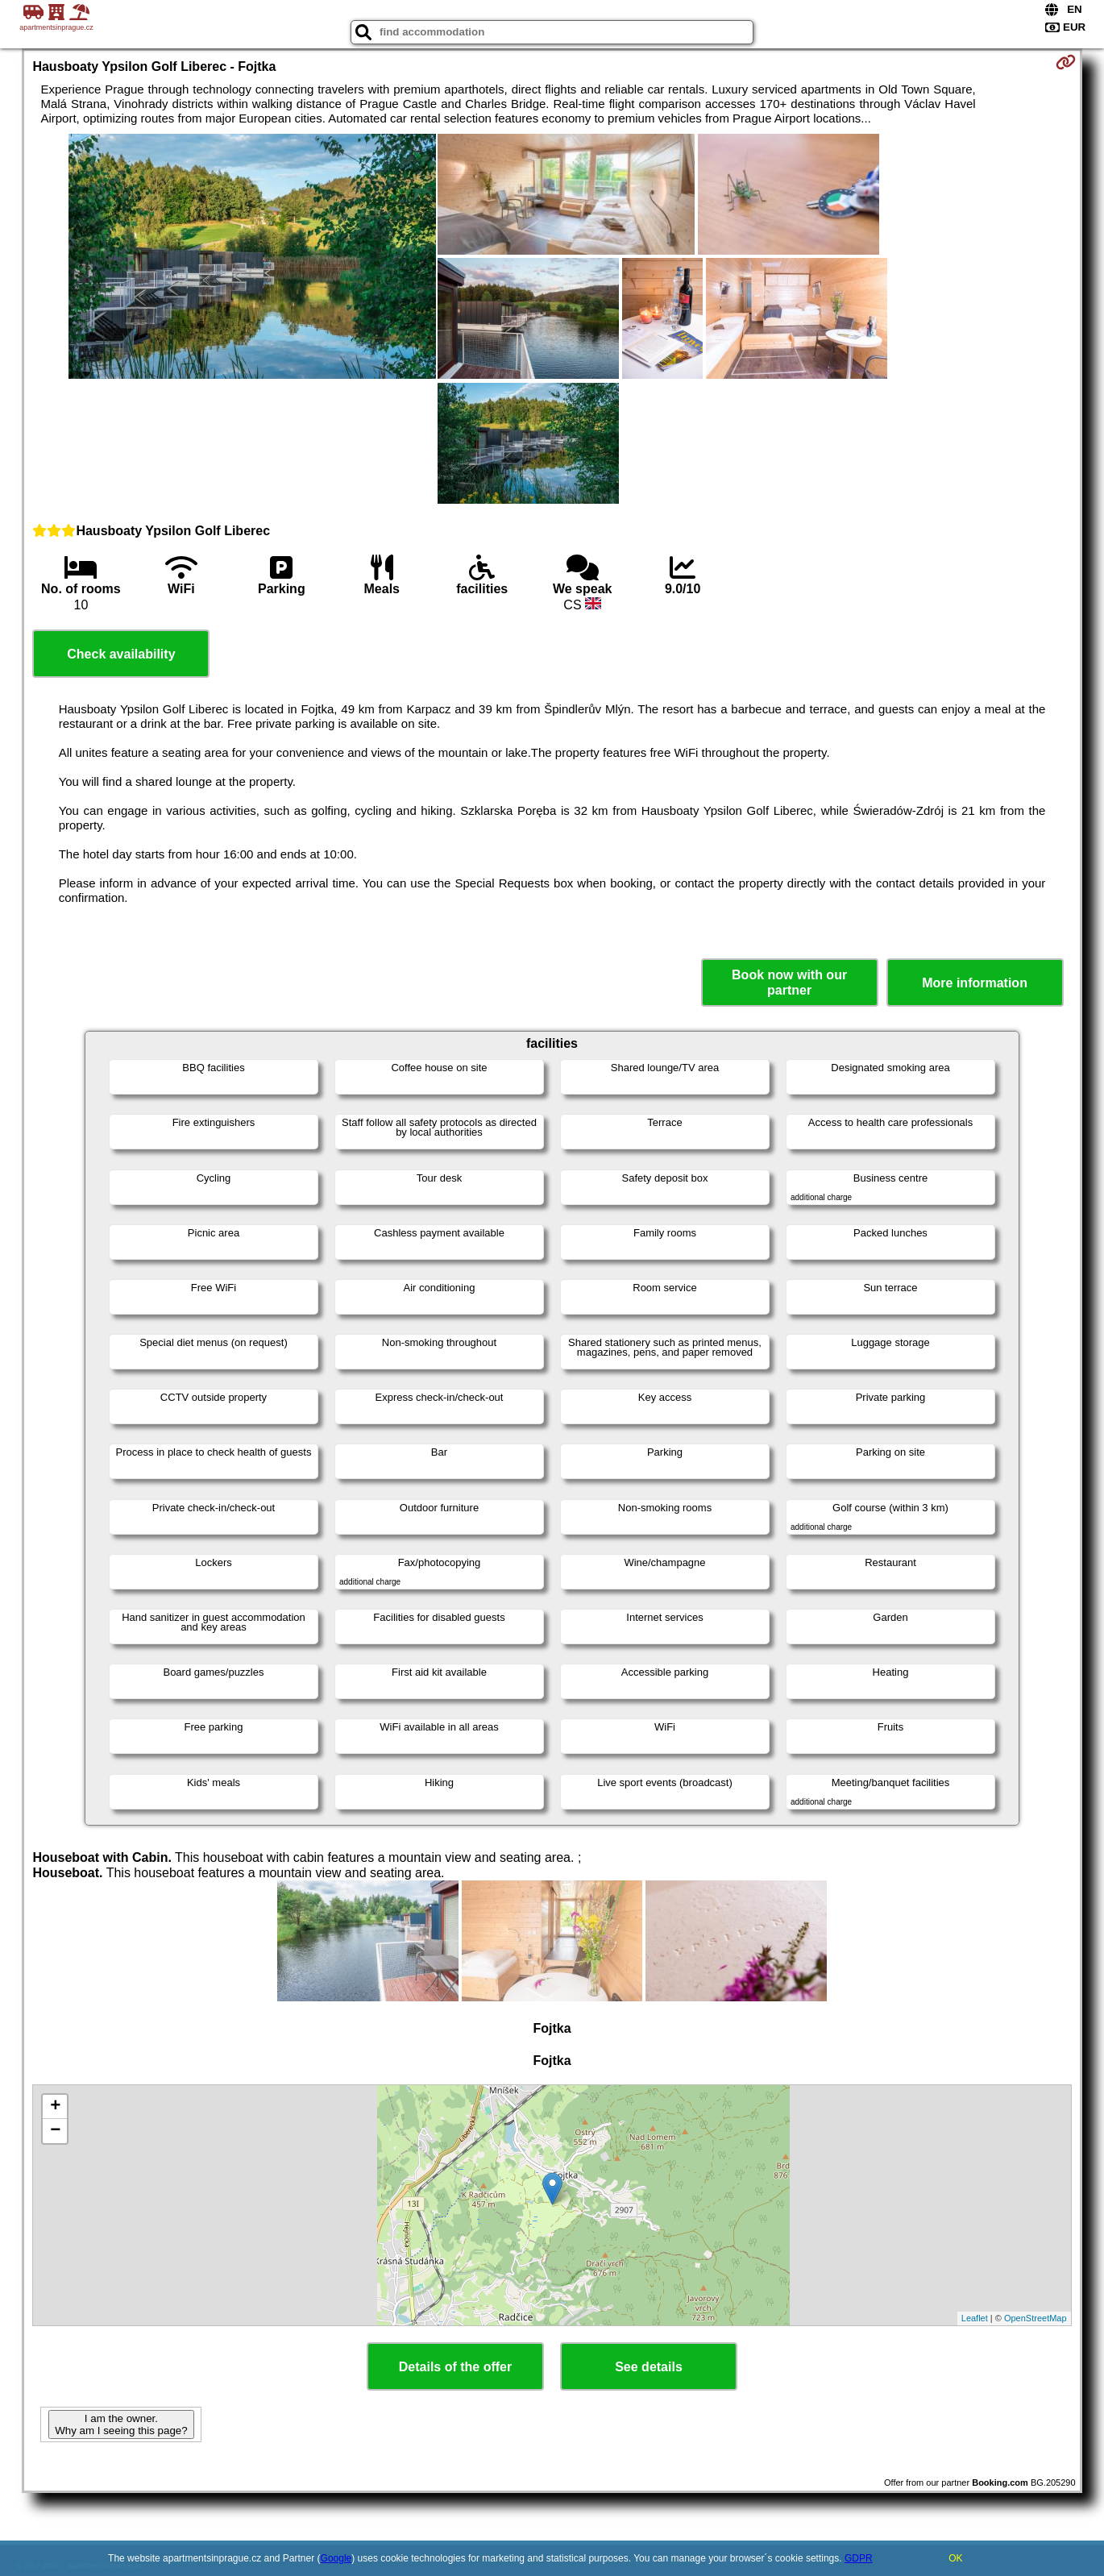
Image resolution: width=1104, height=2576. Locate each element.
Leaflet (974, 2318)
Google (336, 2558)
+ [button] (55, 2107)
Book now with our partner (789, 982)
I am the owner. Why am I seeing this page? (121, 2424)
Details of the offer (455, 2367)
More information (974, 983)
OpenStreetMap (1035, 2318)
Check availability (121, 654)
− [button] (55, 2131)
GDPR (859, 2558)
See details (649, 2367)
